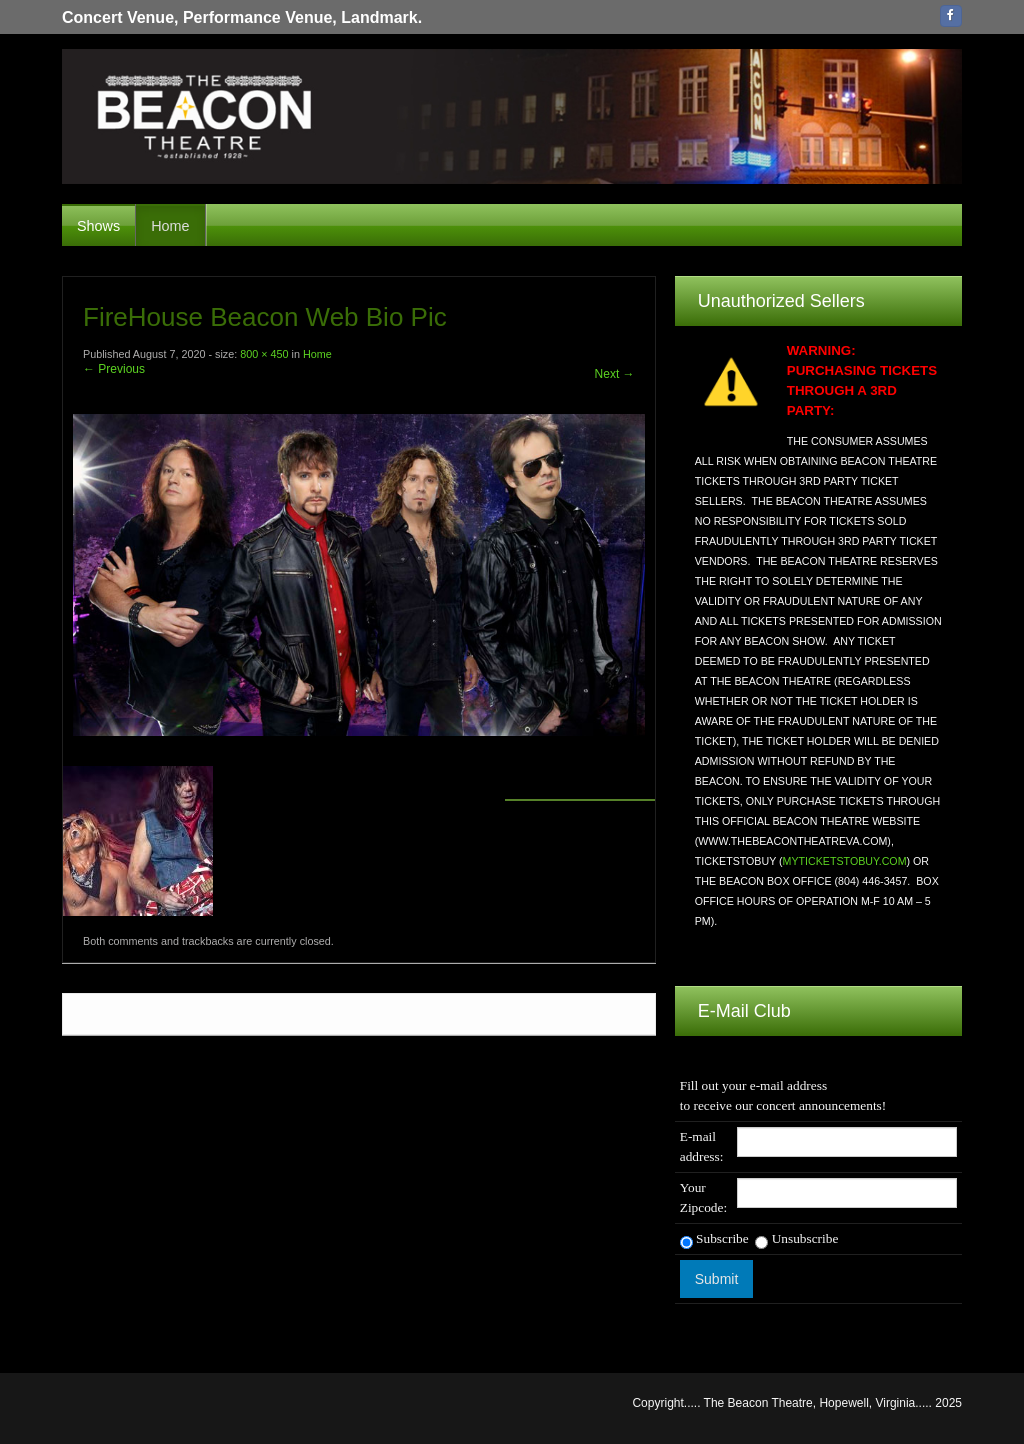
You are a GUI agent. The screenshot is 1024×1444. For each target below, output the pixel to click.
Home (170, 226)
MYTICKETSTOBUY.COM (845, 861)
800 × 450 (264, 354)
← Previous (114, 369)
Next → (615, 374)
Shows (98, 226)
